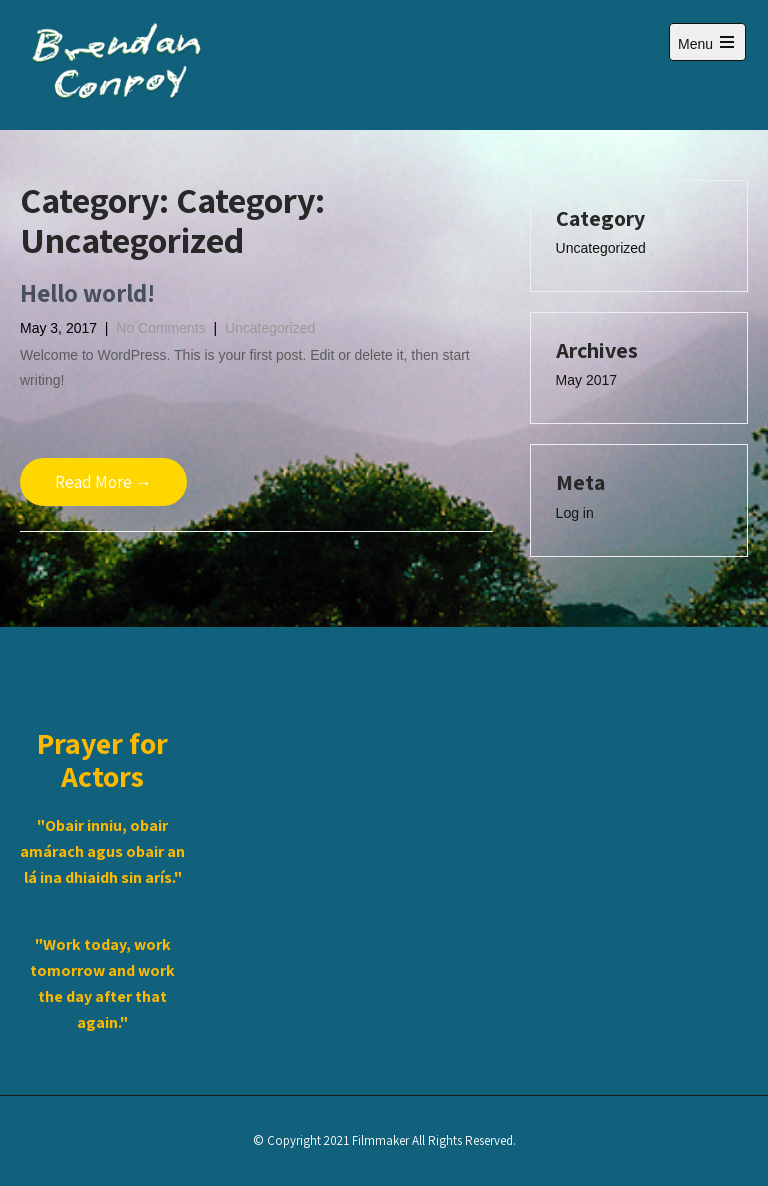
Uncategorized (270, 328)
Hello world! (87, 292)
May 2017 (586, 380)
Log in (575, 513)
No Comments (160, 328)
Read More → (103, 482)
